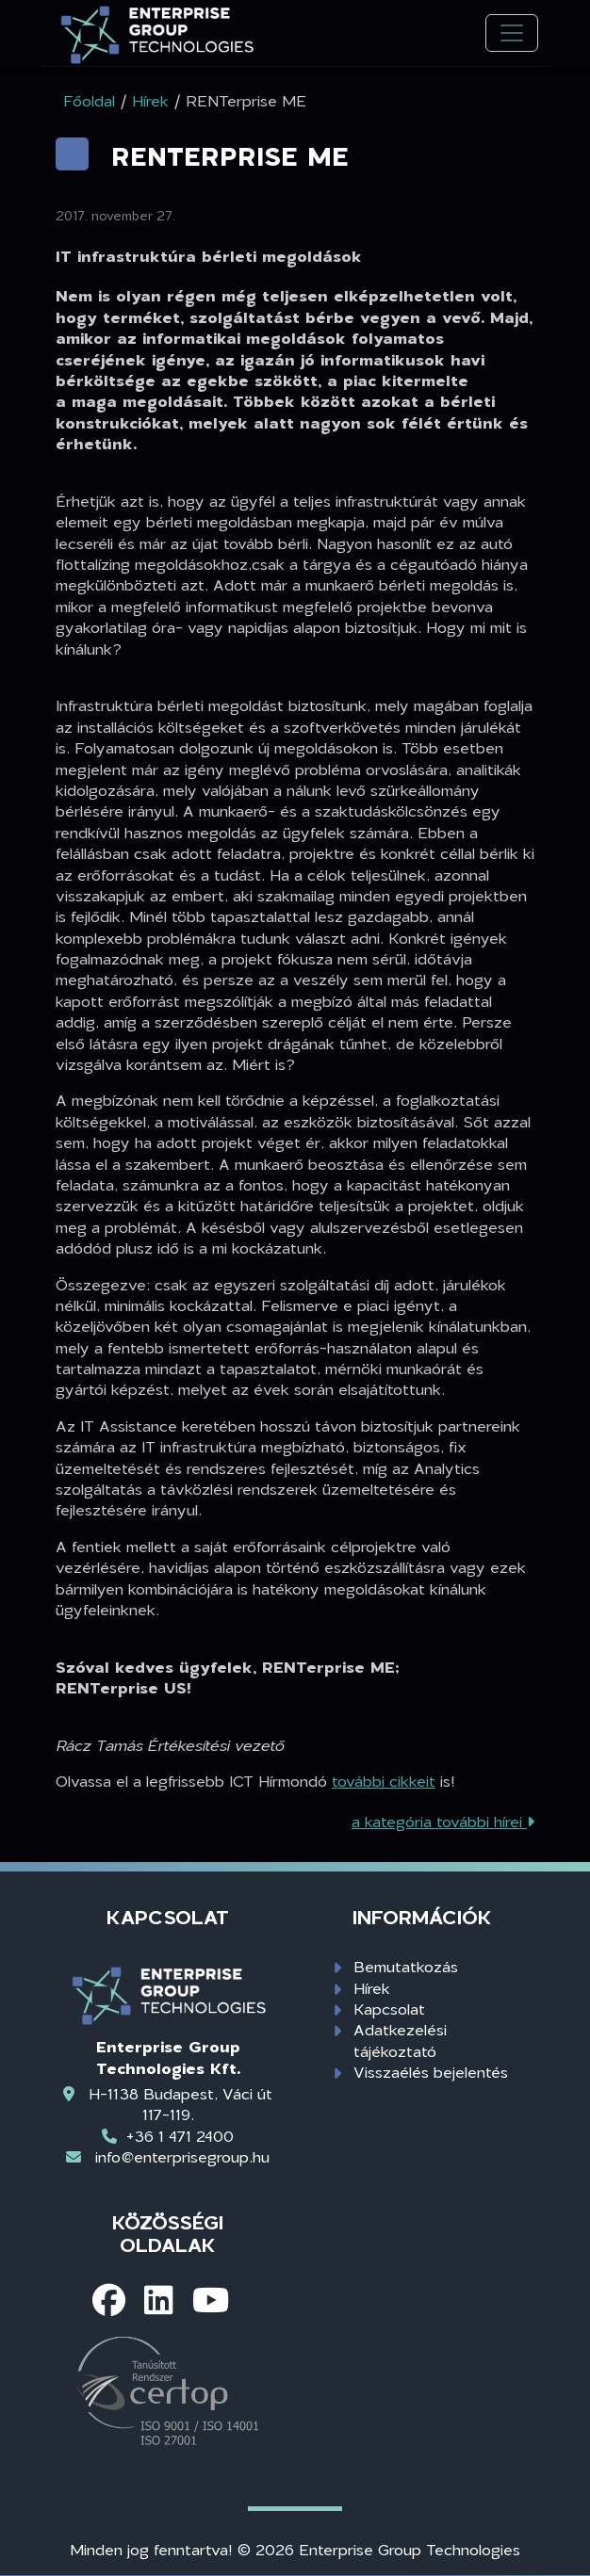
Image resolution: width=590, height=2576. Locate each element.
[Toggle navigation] (511, 33)
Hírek (371, 1987)
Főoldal (89, 100)
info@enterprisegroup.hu (182, 2156)
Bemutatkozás (405, 1966)
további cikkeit (383, 1780)
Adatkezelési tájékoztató (400, 2040)
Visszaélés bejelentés (430, 2071)
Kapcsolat (389, 2008)
